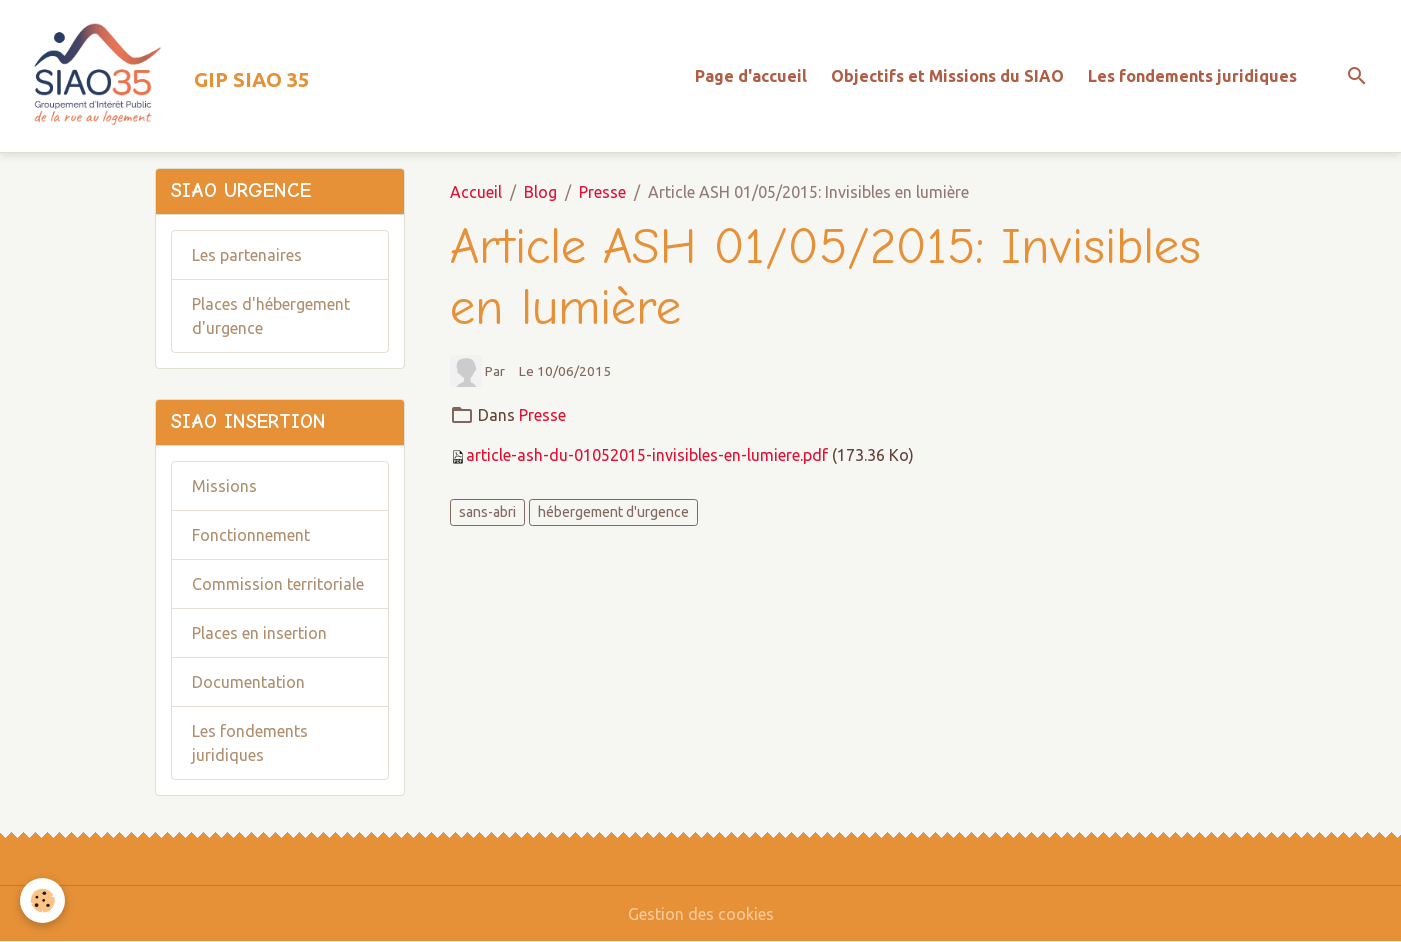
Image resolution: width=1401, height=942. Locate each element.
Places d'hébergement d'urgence (271, 316)
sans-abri (487, 512)
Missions (224, 486)
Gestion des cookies (701, 914)
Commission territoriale (278, 584)
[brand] (162, 76)
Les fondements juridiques (1192, 76)
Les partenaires (247, 255)
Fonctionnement (251, 535)
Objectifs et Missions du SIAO (947, 76)
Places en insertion (259, 633)
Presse (602, 192)
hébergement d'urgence (613, 512)
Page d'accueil (751, 76)
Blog (540, 192)
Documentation (248, 682)
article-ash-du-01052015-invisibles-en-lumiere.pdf (647, 455)
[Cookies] (42, 900)
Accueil (476, 192)
